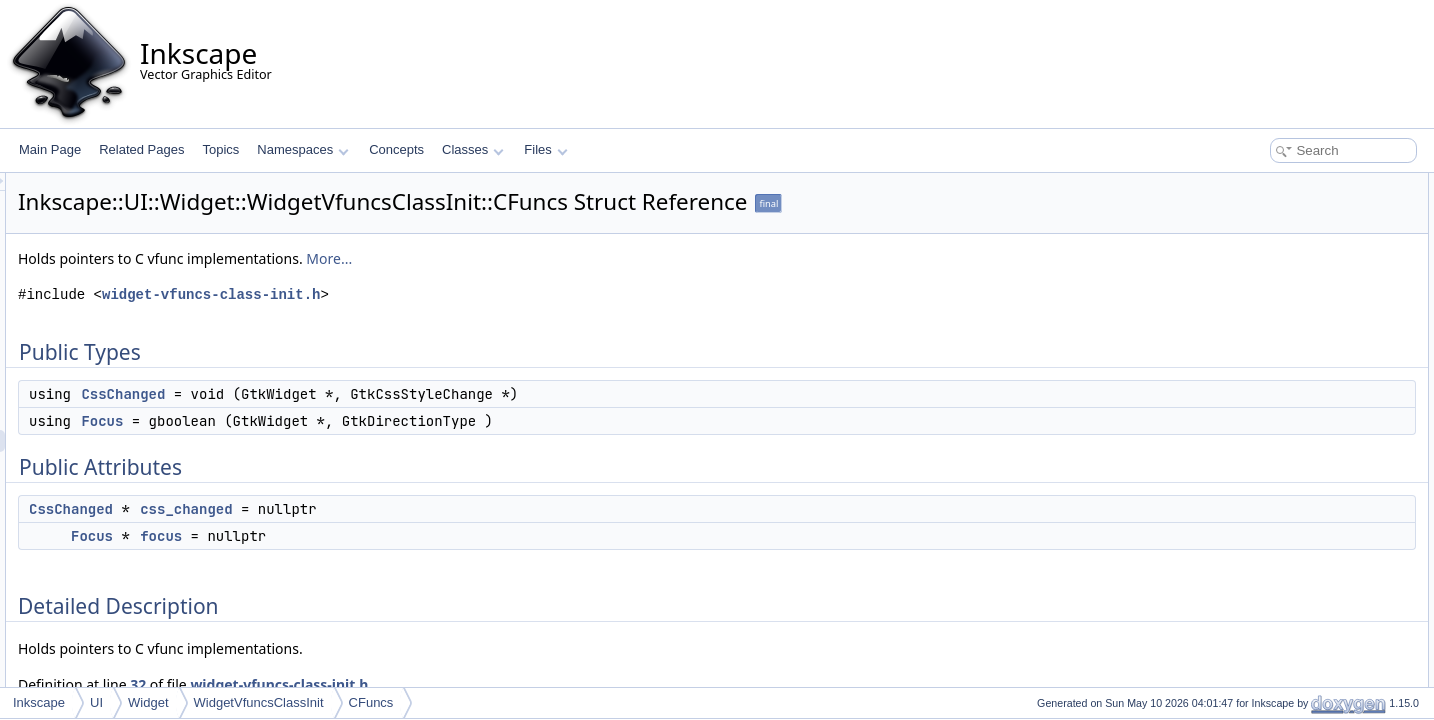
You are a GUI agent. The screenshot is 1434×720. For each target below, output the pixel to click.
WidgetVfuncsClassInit (259, 702)
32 (388, 684)
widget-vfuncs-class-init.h (461, 294)
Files (545, 149)
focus (411, 536)
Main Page (50, 149)
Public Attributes (1254, 250)
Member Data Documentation (1289, 404)
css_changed (436, 509)
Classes (473, 149)
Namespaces (302, 149)
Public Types (1245, 184)
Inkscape (39, 702)
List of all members (1261, 470)
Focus (352, 421)
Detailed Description (1264, 316)
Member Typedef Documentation (1298, 338)
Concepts (396, 149)
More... (579, 258)
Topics (220, 149)
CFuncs (371, 702)
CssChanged (373, 394)
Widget (148, 702)
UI (96, 702)
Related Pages (141, 149)
